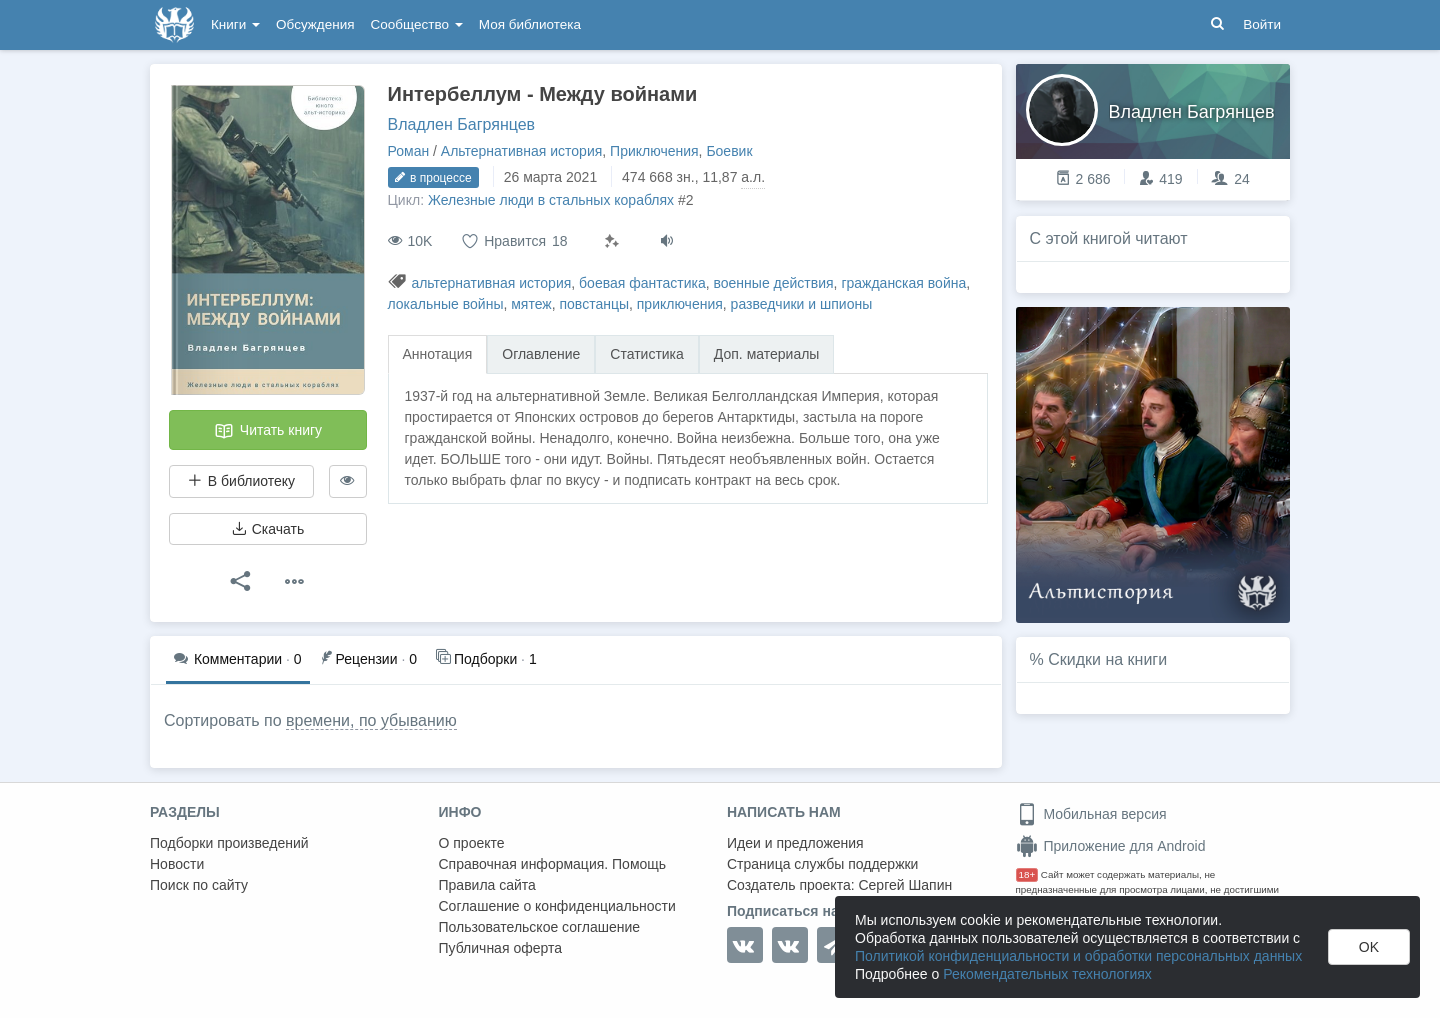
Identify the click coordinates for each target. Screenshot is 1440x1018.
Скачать (268, 529)
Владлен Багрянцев (462, 124)
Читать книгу (268, 431)
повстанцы (594, 304)
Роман (409, 151)
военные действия (774, 283)
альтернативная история (491, 283)
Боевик (729, 151)
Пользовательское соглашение (540, 927)
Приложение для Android (1111, 846)
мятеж (531, 304)
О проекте (472, 843)
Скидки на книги (1107, 659)
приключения (680, 304)
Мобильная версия (1091, 814)
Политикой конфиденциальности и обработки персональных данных (1078, 956)
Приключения (654, 151)
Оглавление (541, 354)
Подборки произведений (229, 843)
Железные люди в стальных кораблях (551, 200)
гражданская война (903, 283)
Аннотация (438, 354)
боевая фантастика (642, 283)
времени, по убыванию (371, 720)
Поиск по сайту (199, 885)
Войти (1262, 24)
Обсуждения (315, 24)
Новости (177, 864)
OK (1369, 947)
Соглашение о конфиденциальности (557, 906)
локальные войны (446, 304)
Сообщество (417, 24)
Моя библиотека (530, 24)
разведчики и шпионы (802, 304)
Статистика (647, 354)
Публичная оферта (501, 948)
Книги (235, 24)
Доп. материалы (767, 354)
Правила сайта (487, 885)
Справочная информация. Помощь (553, 864)
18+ (1027, 874)
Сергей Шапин (905, 885)
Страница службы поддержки (822, 864)
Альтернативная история (521, 151)
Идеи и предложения (795, 843)
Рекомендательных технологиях (1047, 974)
